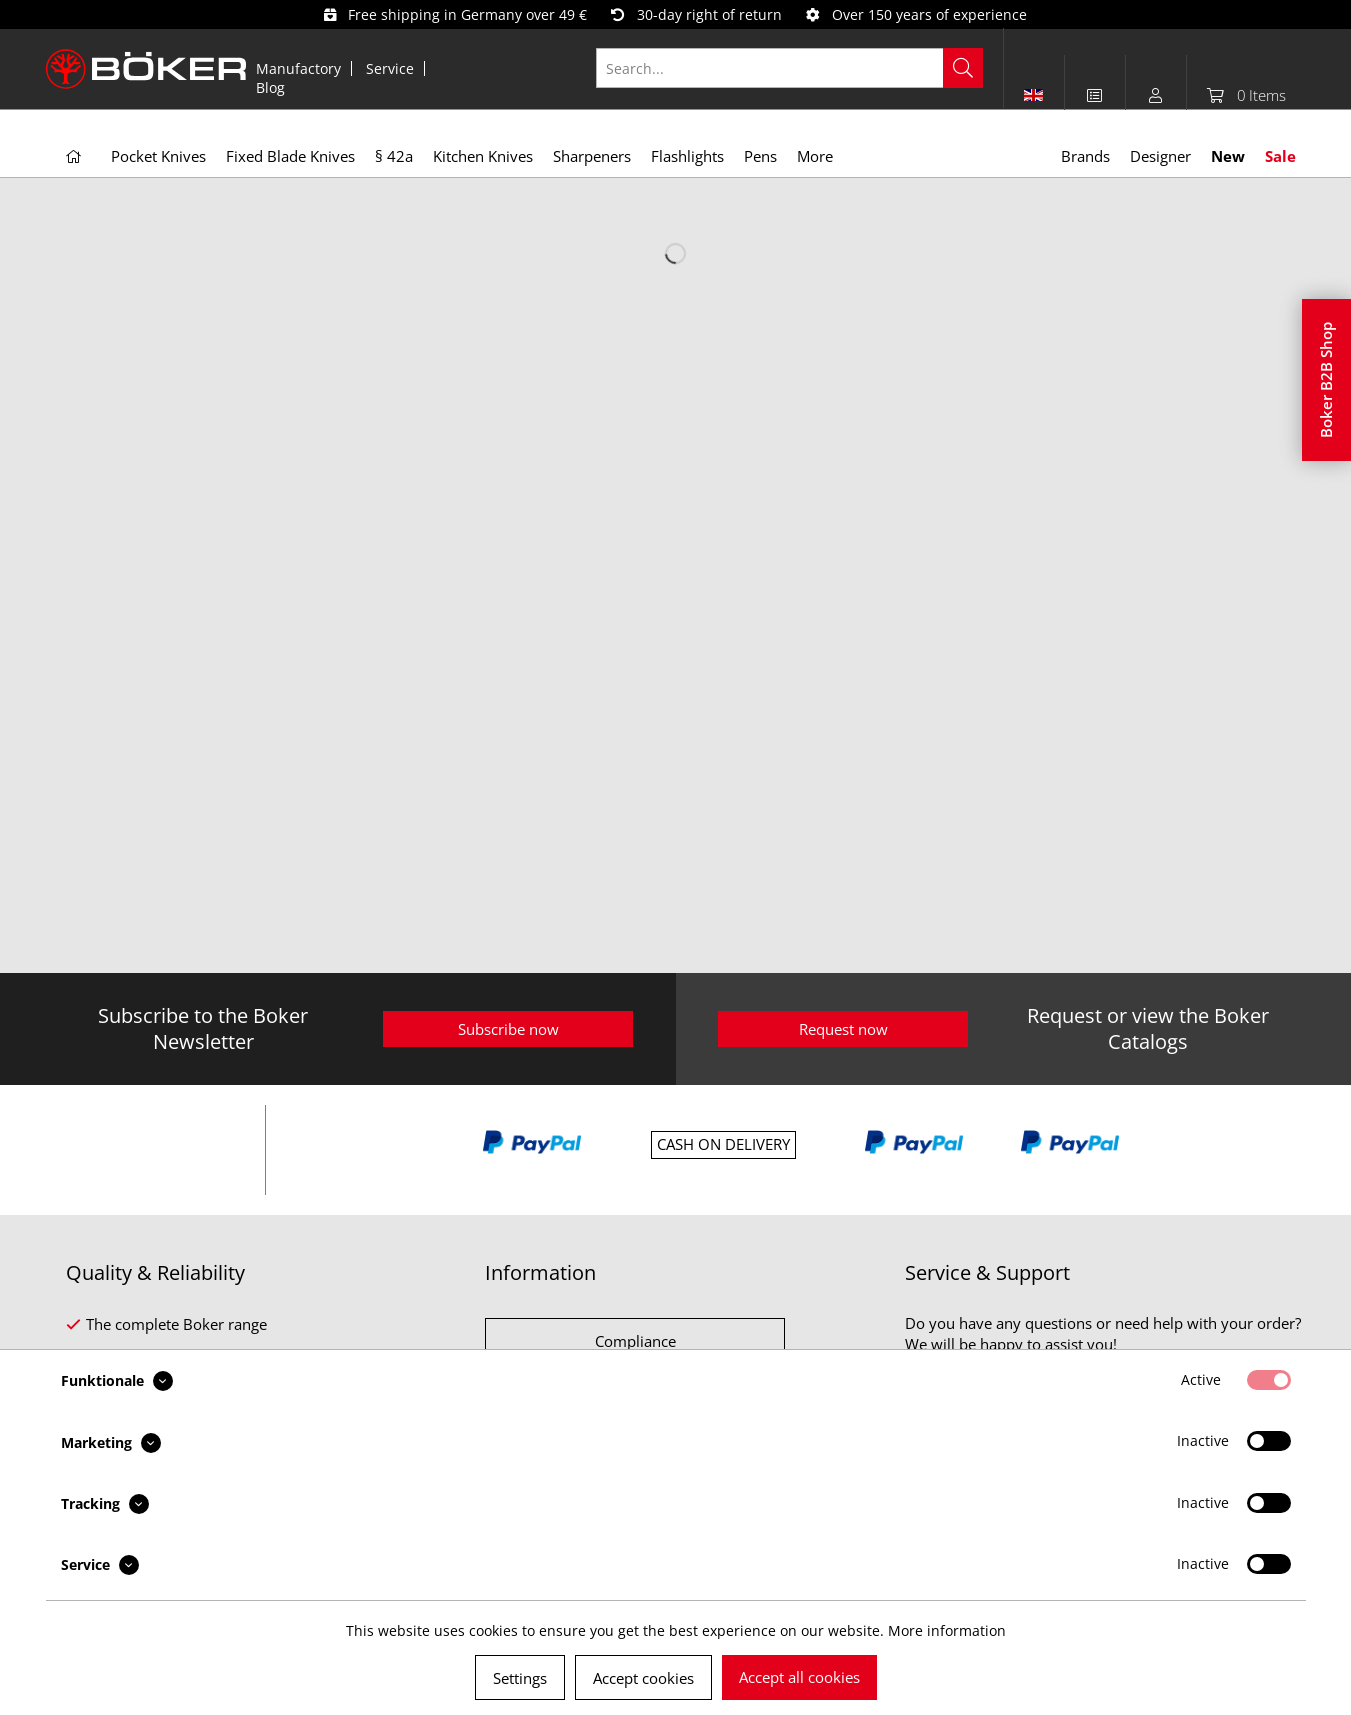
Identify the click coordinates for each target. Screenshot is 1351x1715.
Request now (843, 1029)
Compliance (635, 1341)
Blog (270, 87)
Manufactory (298, 68)
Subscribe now (508, 1029)
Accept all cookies (799, 1677)
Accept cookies (643, 1678)
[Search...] (789, 68)
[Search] (963, 68)
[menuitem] (299, 68)
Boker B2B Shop (1326, 380)
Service (390, 68)
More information (947, 1630)
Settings (520, 1678)
